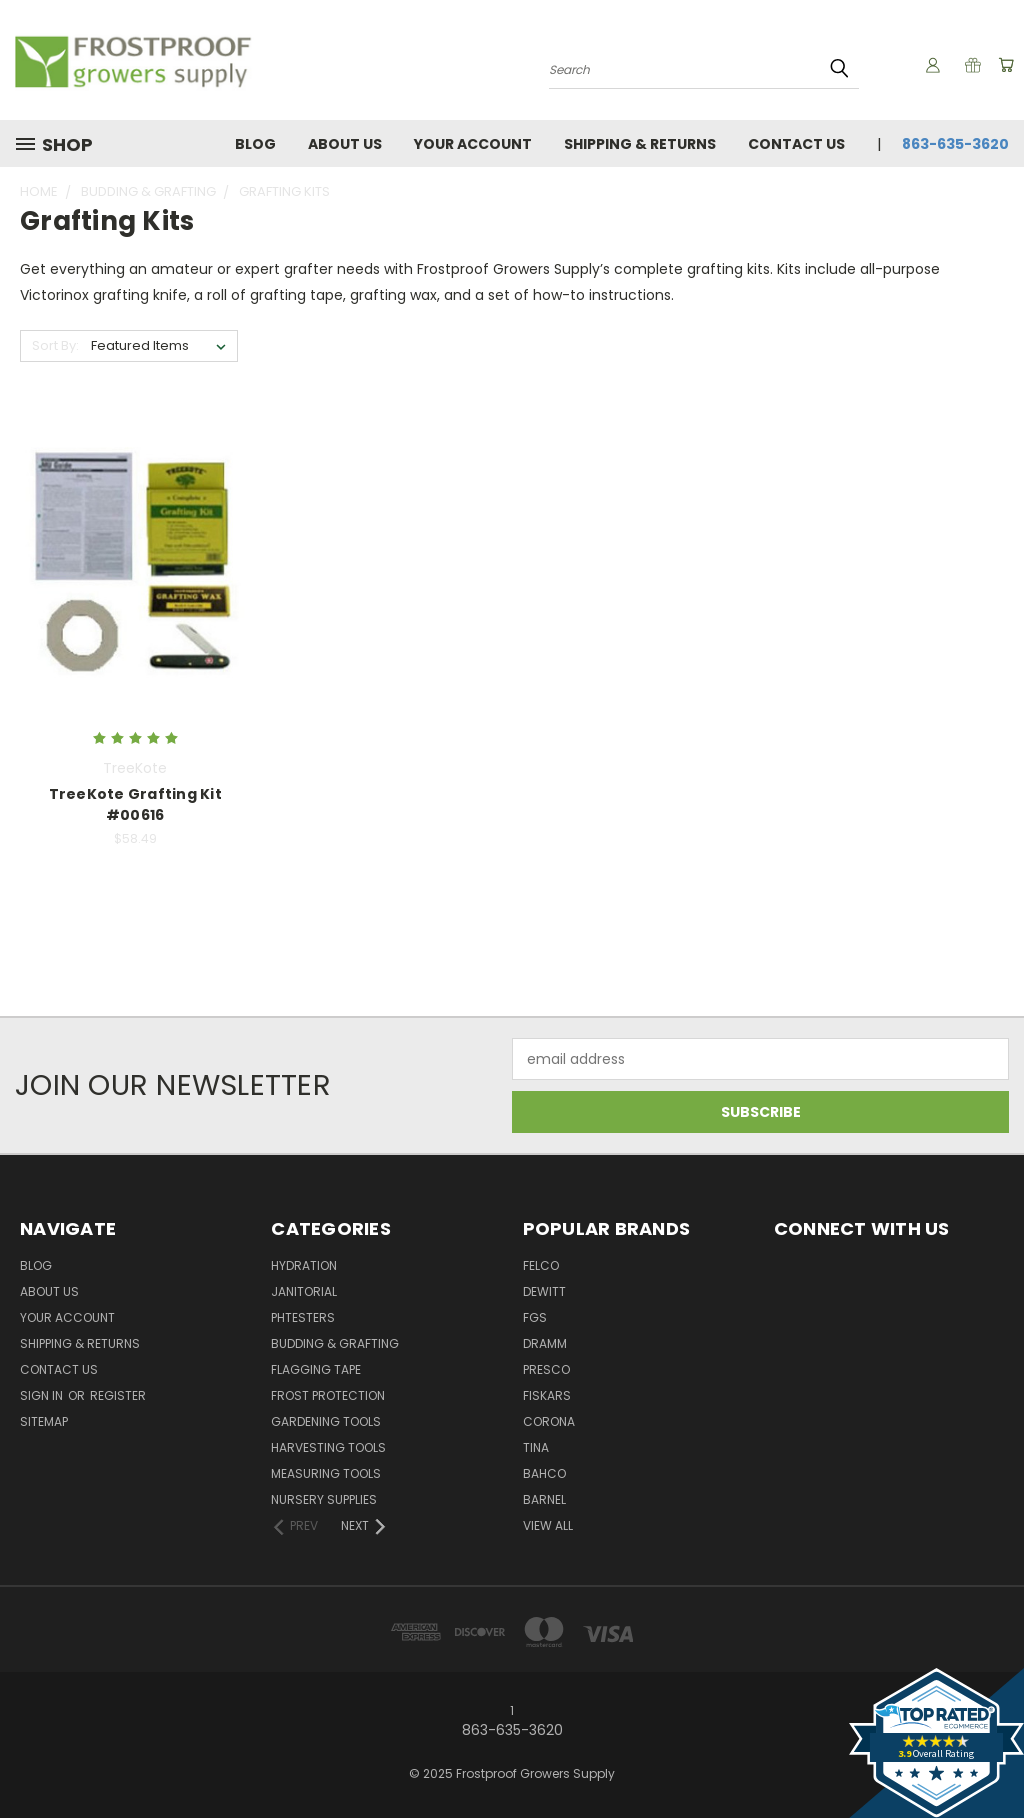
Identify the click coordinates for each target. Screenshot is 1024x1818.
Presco (546, 1369)
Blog (255, 144)
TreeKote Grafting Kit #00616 (135, 804)
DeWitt (544, 1291)
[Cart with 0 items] (1004, 65)
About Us (345, 144)
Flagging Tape (316, 1369)
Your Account (473, 144)
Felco (541, 1265)
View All (548, 1525)
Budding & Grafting (335, 1343)
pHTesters (303, 1317)
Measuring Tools (326, 1473)
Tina (536, 1447)
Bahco (544, 1473)
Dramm (545, 1343)
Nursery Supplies (324, 1499)
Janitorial (304, 1291)
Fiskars (547, 1395)
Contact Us (796, 144)
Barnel (544, 1499)
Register (118, 1395)
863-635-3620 (955, 144)
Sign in (43, 1395)
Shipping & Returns (640, 144)
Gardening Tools (326, 1421)
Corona (549, 1421)
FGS (535, 1317)
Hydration (304, 1265)
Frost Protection (328, 1395)
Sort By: (55, 345)
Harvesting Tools (328, 1447)
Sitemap (44, 1421)
